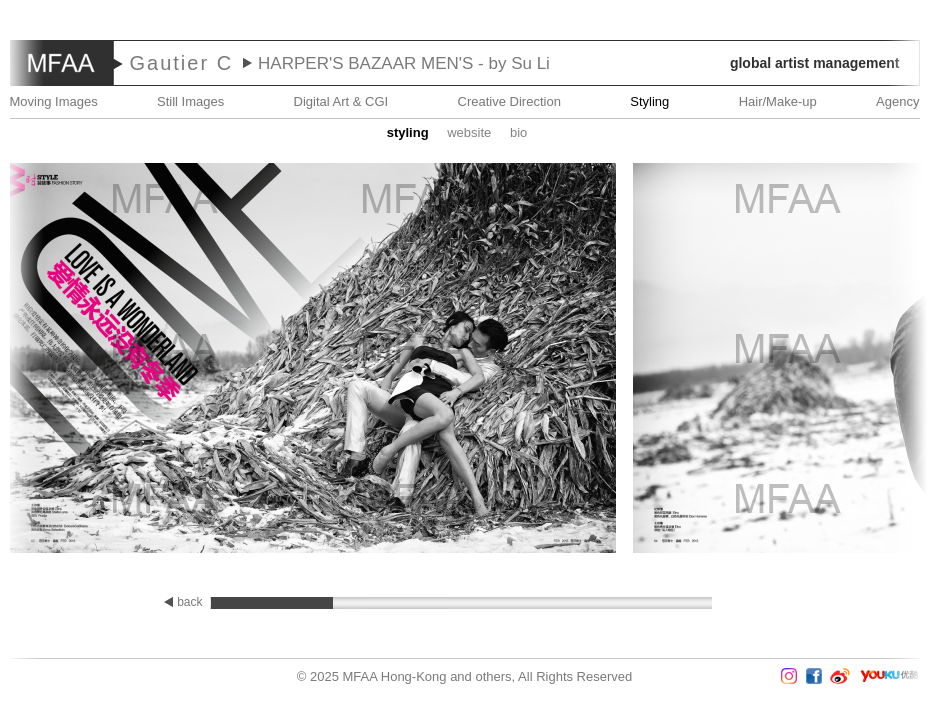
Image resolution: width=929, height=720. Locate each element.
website (469, 132)
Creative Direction (509, 101)
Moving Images (54, 101)
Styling (649, 101)
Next (870, 360)
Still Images (190, 101)
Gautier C (182, 63)
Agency (897, 101)
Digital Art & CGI (341, 101)
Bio (518, 132)
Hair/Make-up (778, 101)
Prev (59, 360)
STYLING (408, 132)
